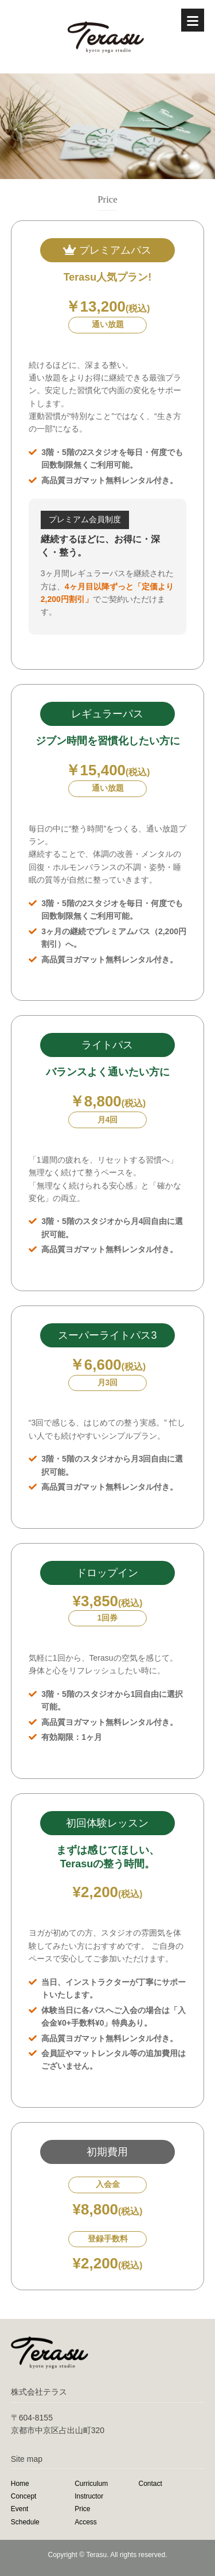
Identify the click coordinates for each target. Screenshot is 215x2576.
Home (20, 2484)
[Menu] (192, 20)
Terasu (96, 2555)
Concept (24, 2496)
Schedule (25, 2522)
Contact (150, 2484)
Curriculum (91, 2484)
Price (82, 2509)
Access (86, 2522)
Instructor (89, 2496)
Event (20, 2509)
